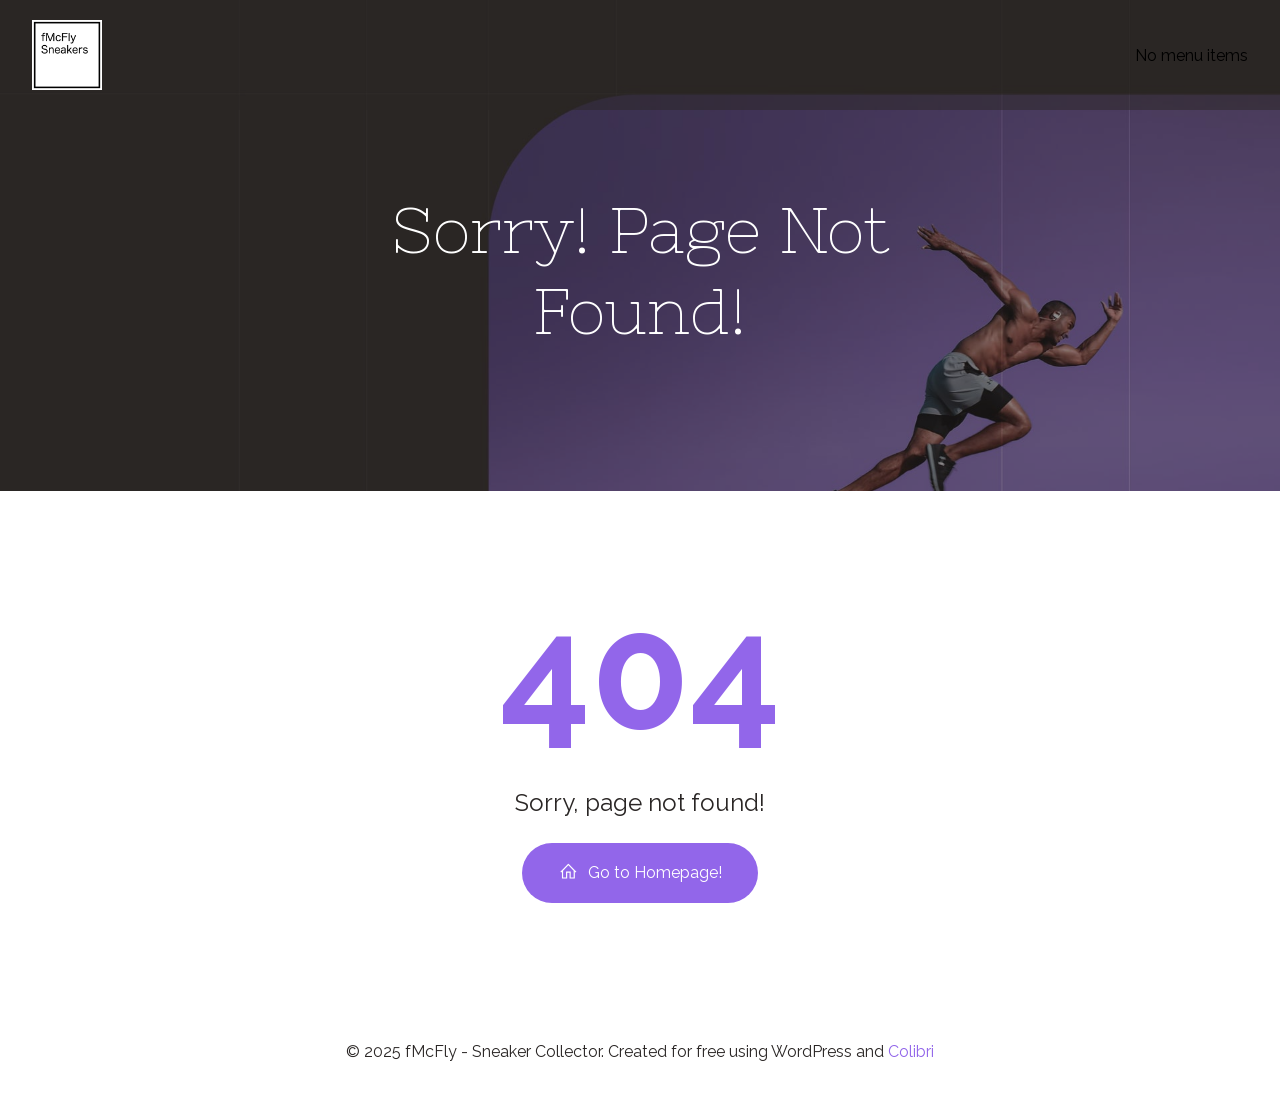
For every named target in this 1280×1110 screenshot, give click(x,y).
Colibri (911, 1051)
